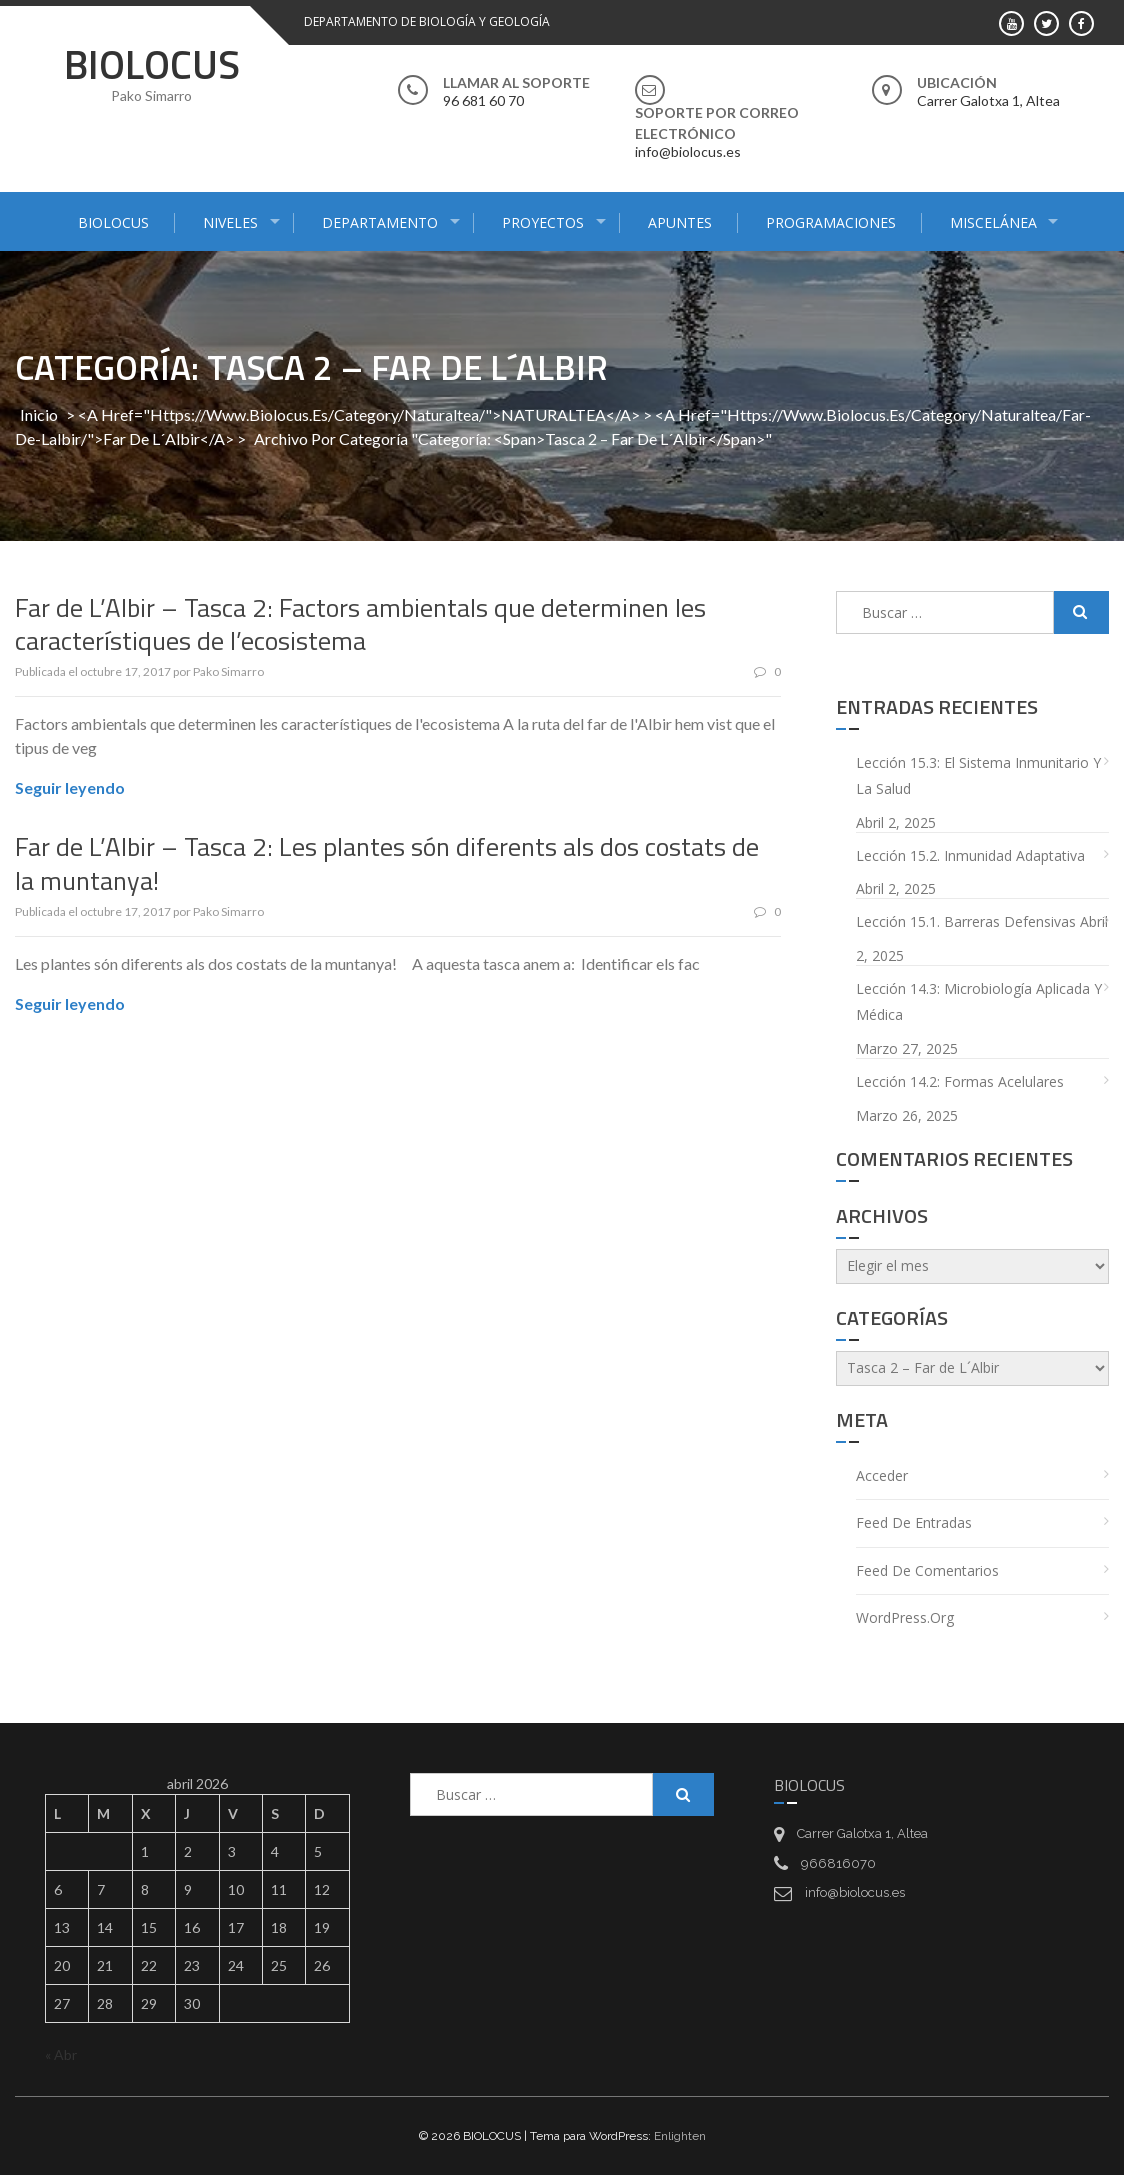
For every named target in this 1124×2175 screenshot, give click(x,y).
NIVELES (230, 222)
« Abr (61, 2054)
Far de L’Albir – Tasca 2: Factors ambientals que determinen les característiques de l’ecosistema (360, 624)
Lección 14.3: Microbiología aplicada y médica (979, 1002)
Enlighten (680, 2136)
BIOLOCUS (152, 64)
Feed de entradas (914, 1522)
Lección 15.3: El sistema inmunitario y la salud (978, 776)
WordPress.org (905, 1617)
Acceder (882, 1475)
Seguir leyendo (70, 787)
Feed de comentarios (927, 1570)
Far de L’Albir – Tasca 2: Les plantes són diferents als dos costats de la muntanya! (387, 863)
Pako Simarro (228, 671)
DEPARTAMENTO (380, 222)
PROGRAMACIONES (831, 222)
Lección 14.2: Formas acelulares (960, 1081)
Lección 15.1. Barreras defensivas (966, 921)
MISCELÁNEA (993, 222)
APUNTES (680, 222)
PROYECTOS (543, 222)
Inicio (39, 414)
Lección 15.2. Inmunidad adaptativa (970, 855)
